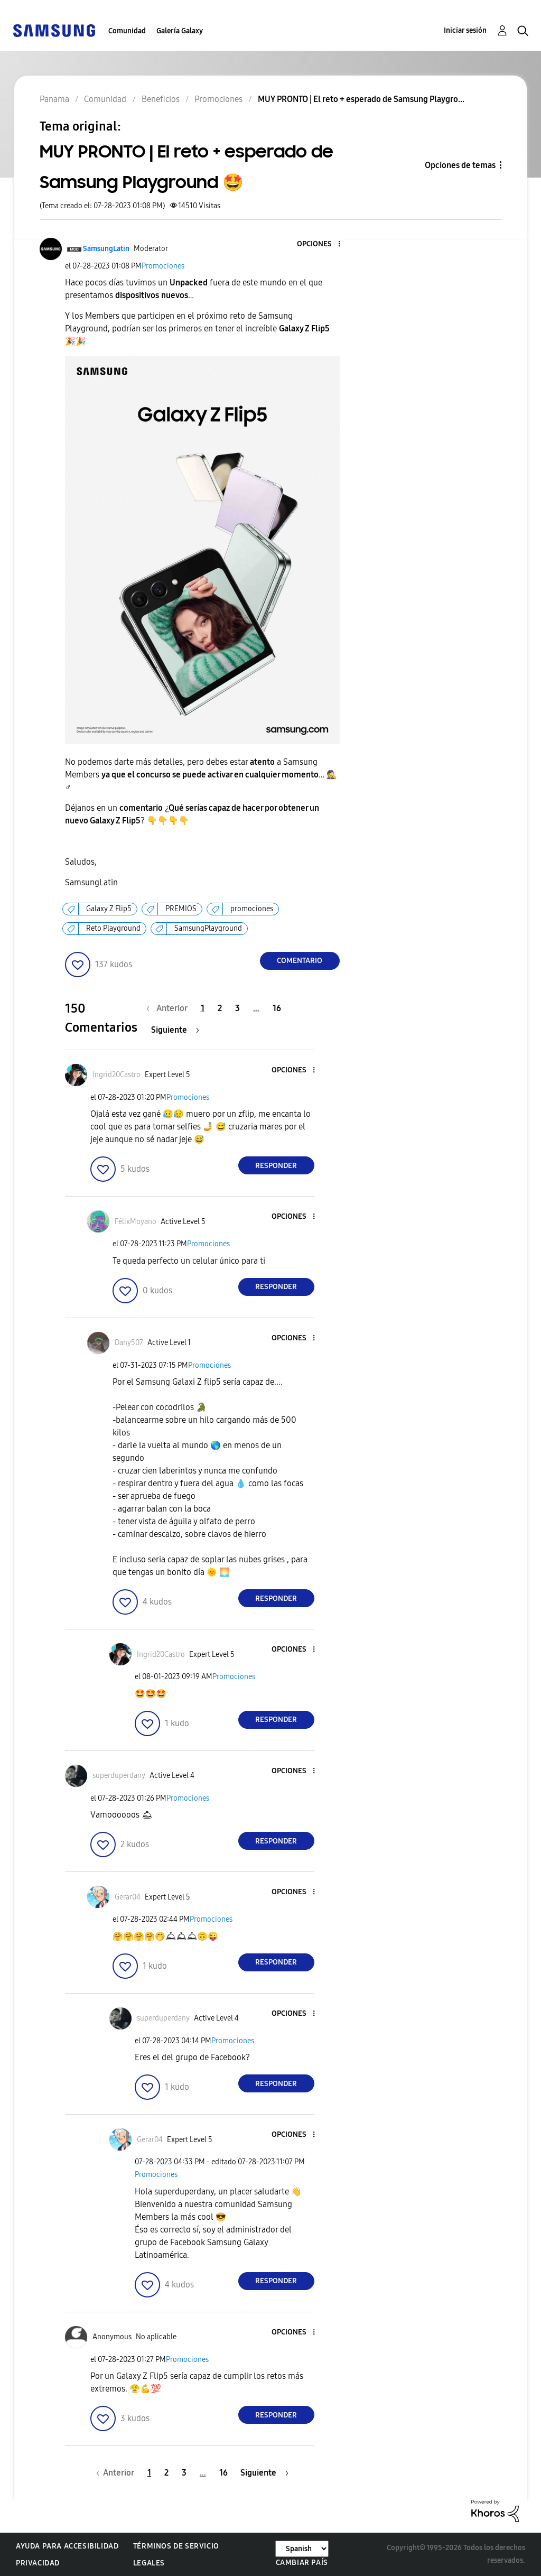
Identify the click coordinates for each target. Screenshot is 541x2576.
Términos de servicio (176, 2546)
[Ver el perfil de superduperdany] (118, 1775)
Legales (149, 2563)
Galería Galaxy (179, 30)
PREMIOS (181, 908)
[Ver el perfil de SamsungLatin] (106, 248)
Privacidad (38, 2563)
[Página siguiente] (175, 1030)
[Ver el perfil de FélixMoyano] (135, 1221)
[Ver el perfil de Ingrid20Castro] (116, 1074)
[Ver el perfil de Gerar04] (128, 1897)
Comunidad (127, 30)
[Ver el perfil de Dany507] (129, 1342)
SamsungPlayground (208, 928)
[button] (321, 244)
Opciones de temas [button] (460, 165)
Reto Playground (113, 928)
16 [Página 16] (277, 1008)
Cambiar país (302, 2562)
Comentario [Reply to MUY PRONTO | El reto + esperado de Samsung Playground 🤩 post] (299, 960)
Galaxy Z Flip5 (109, 908)
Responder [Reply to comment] (276, 1165)
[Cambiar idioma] (302, 2549)
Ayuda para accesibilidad (67, 2546)
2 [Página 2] (220, 1008)
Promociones (163, 266)
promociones (251, 908)
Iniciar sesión (465, 30)
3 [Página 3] (237, 1008)
